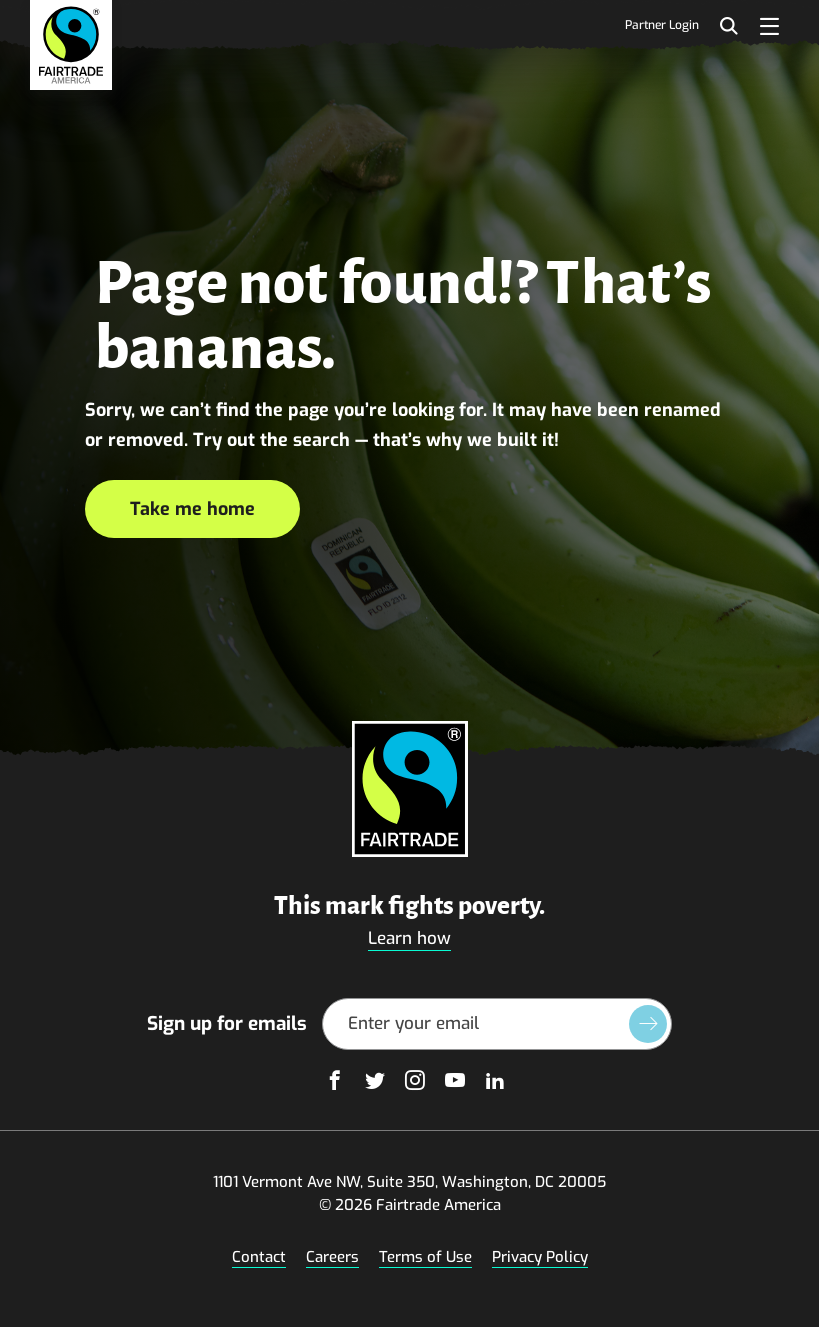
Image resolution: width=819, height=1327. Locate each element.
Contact (259, 1257)
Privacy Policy (540, 1257)
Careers (332, 1257)
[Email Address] (497, 1024)
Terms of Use (425, 1257)
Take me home (192, 509)
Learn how (409, 938)
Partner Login (662, 26)
